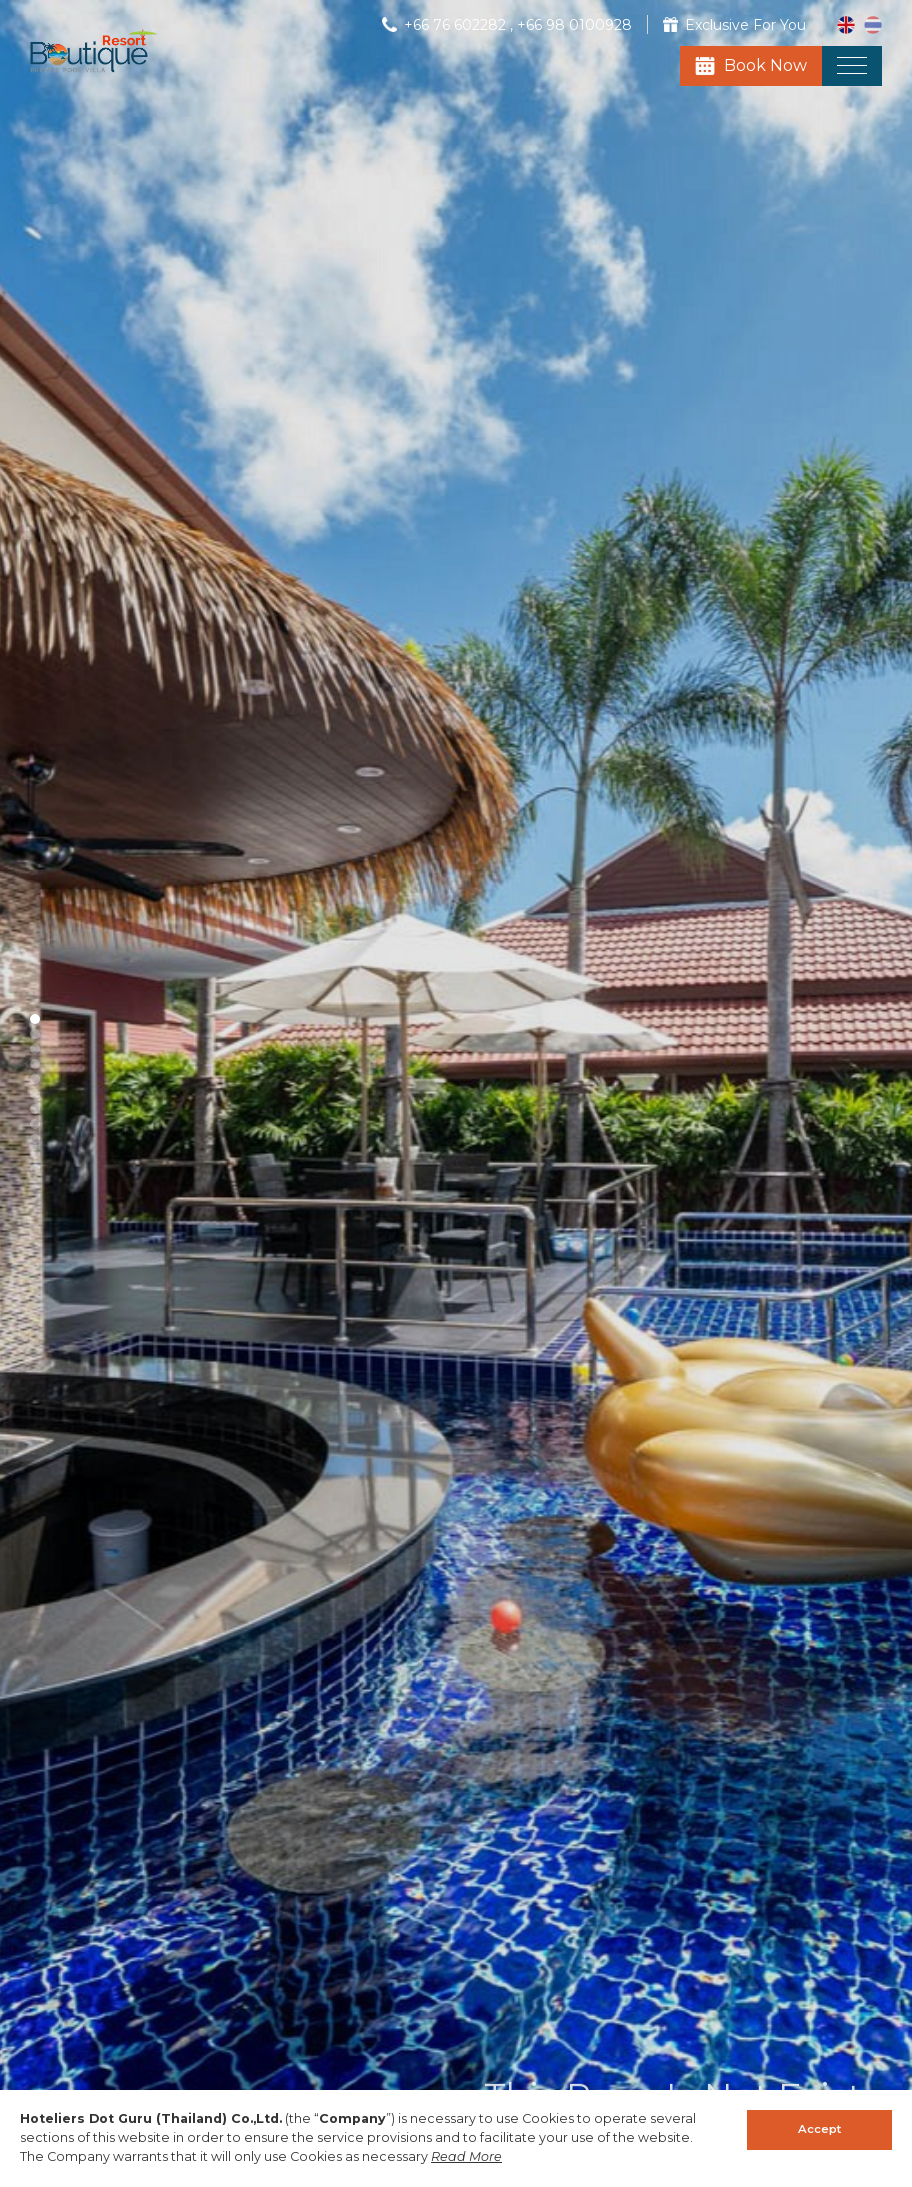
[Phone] (446, 25)
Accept (819, 2129)
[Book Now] (751, 66)
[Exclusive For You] (734, 25)
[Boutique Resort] (93, 67)
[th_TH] (873, 24)
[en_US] (848, 24)
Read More (466, 2156)
